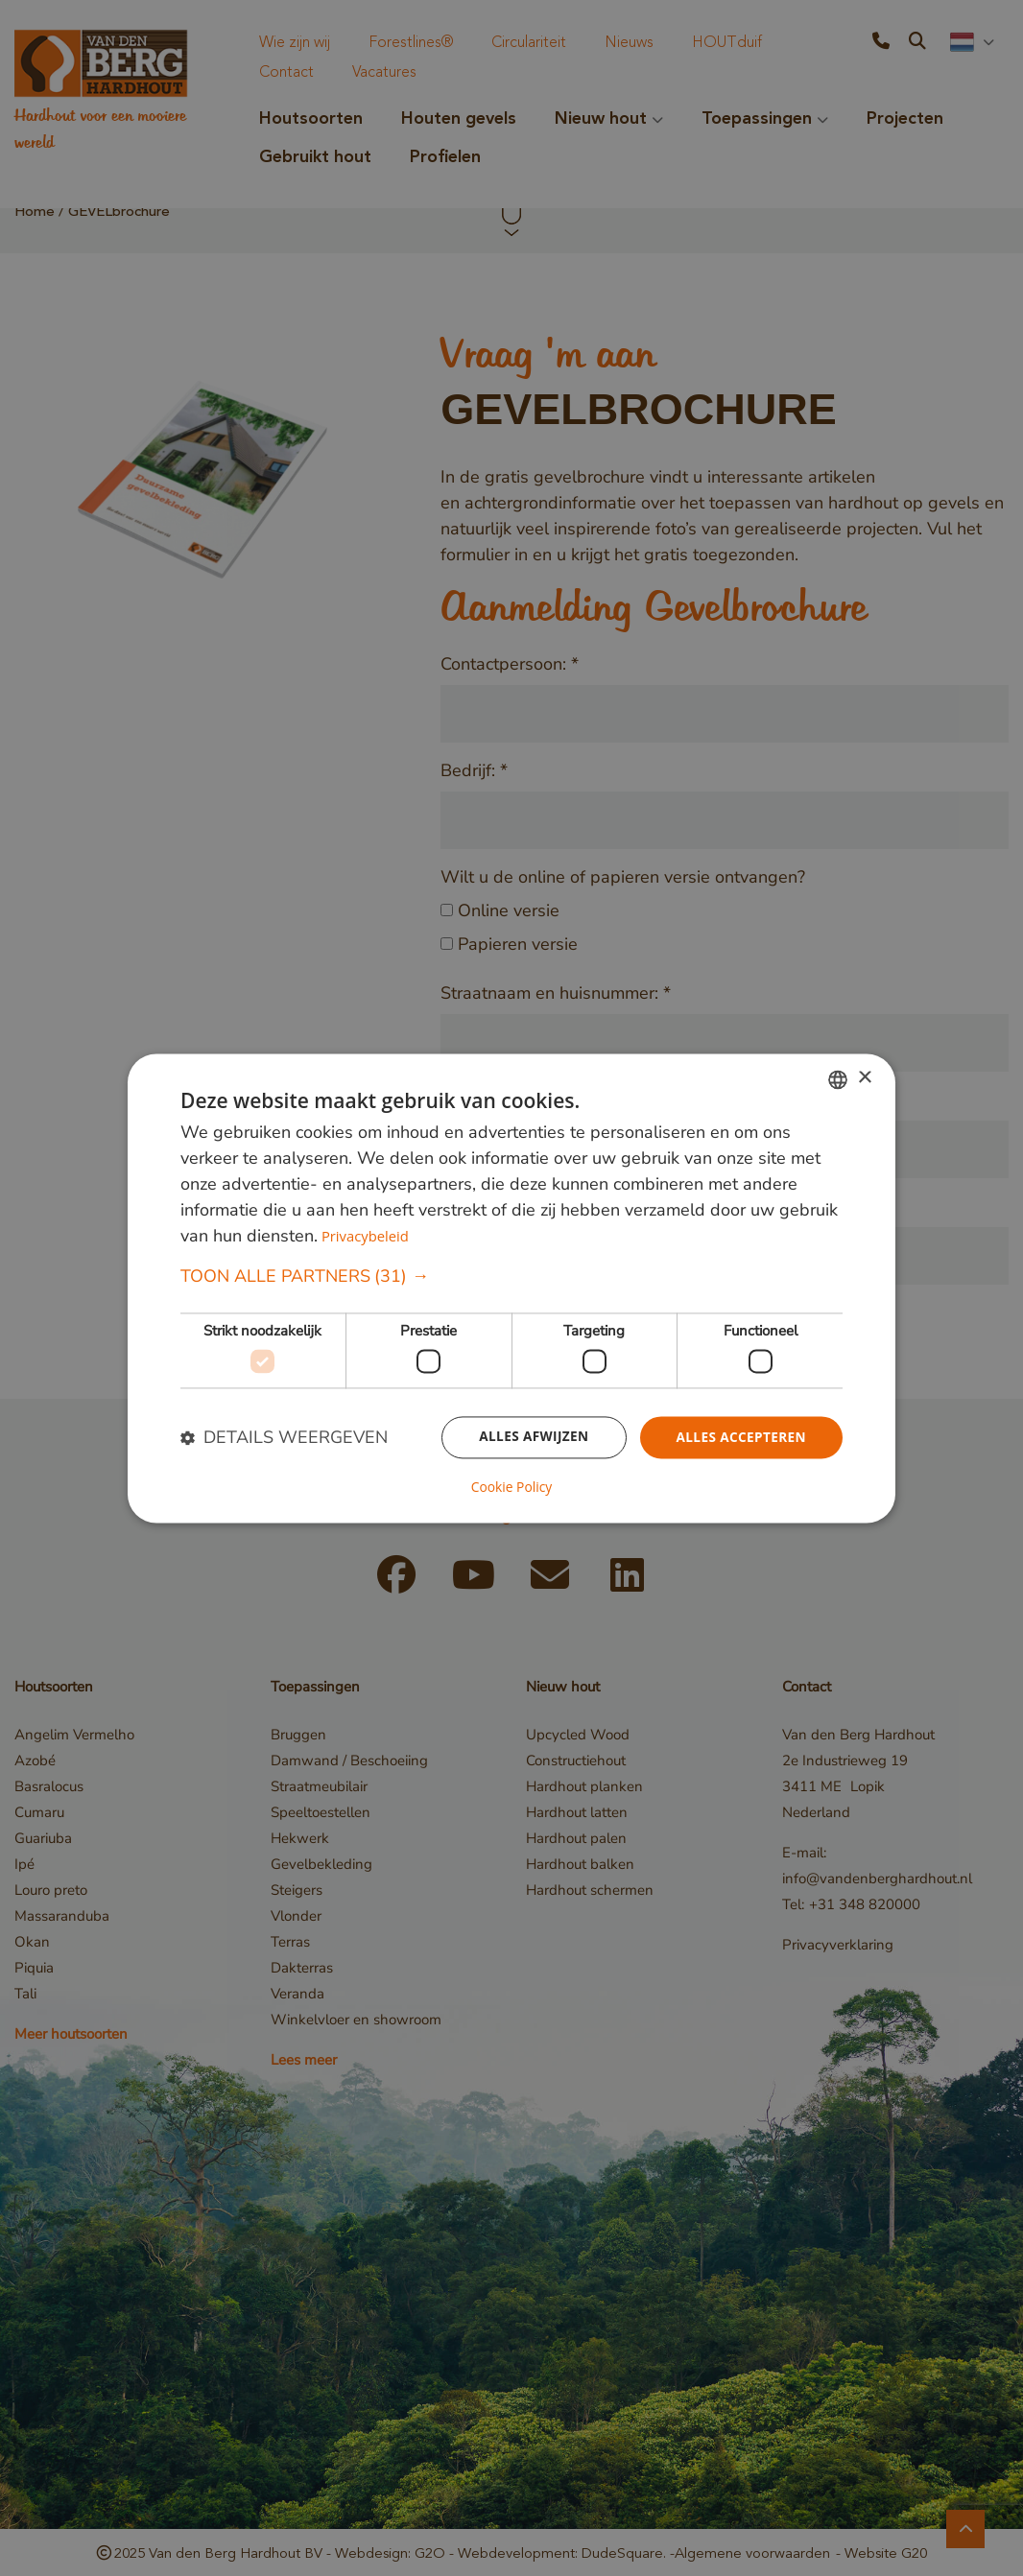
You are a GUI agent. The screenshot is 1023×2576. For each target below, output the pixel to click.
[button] (511, 1276)
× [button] (864, 1078)
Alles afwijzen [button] (528, 1438)
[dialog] (511, 1288)
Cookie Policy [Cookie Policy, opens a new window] (511, 1487)
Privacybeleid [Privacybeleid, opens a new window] (365, 1235)
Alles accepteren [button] (739, 1438)
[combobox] (837, 1079)
